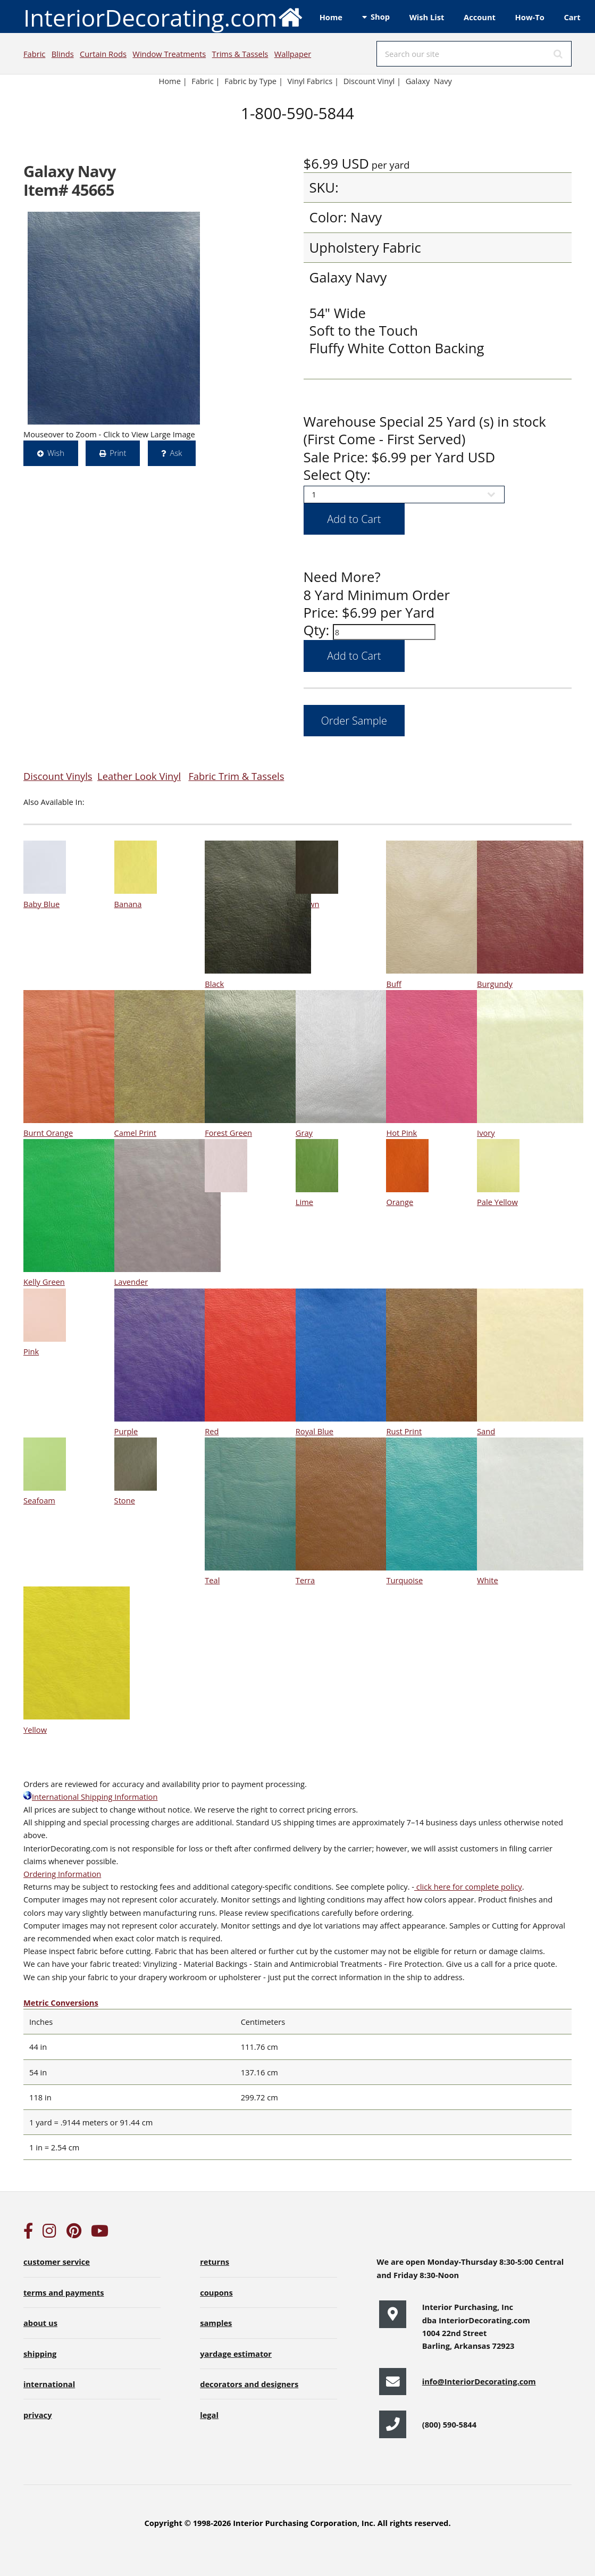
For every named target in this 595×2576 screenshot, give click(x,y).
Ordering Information (62, 1873)
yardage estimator (236, 2353)
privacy (37, 2414)
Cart (572, 17)
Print (118, 452)
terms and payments (63, 2292)
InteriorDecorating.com (163, 17)
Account (480, 17)
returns (214, 2261)
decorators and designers (249, 2384)
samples (216, 2322)
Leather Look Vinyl (139, 776)
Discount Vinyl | (372, 81)
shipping (39, 2353)
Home (331, 17)
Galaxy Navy (429, 81)
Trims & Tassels (240, 53)
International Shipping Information (90, 1796)
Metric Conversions (60, 2002)
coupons (216, 2292)
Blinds (63, 53)
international (49, 2384)
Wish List (427, 17)
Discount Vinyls (58, 776)
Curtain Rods (103, 53)
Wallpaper (292, 53)
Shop (380, 16)
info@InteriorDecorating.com (479, 2381)
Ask (176, 452)
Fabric (34, 53)
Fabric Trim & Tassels (236, 776)
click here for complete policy (468, 1886)
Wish (55, 452)
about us (40, 2322)
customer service (56, 2261)
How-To (529, 17)
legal (209, 2414)
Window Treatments (169, 53)
